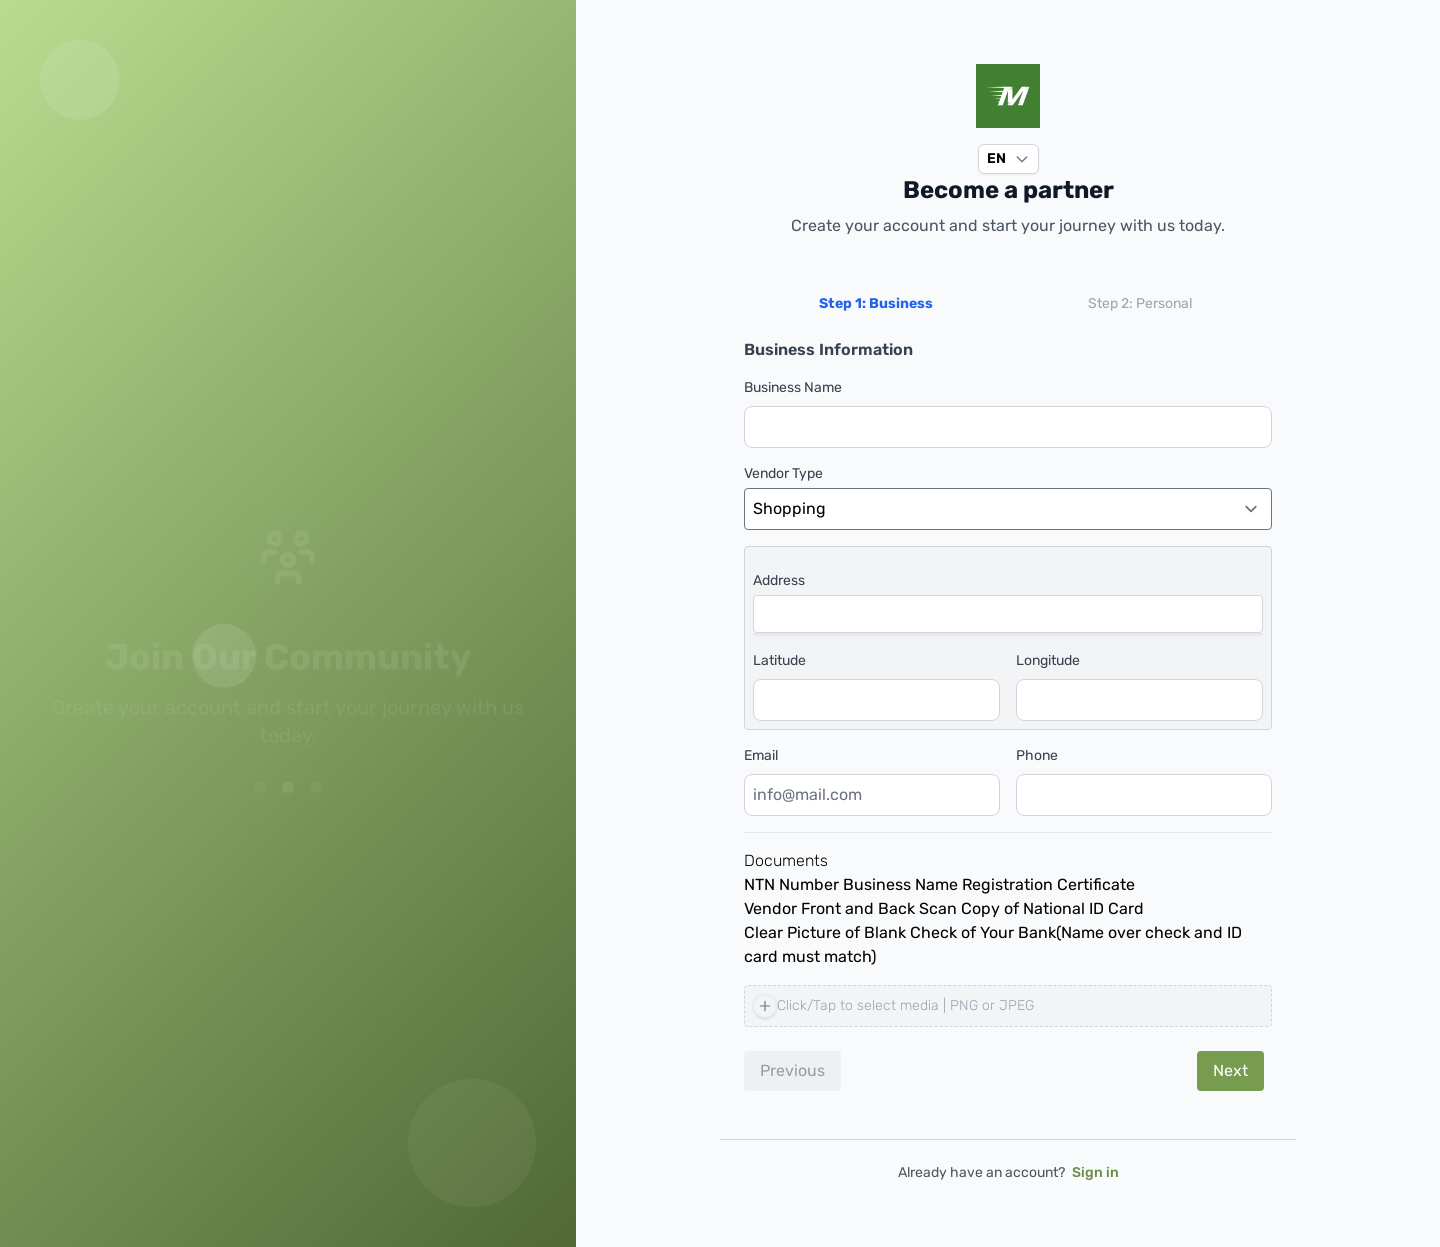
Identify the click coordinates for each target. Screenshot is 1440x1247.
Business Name (793, 387)
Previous (792, 1070)
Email (761, 755)
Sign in (1095, 1172)
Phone (1037, 755)
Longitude (1048, 660)
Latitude (779, 660)
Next (1230, 1070)
